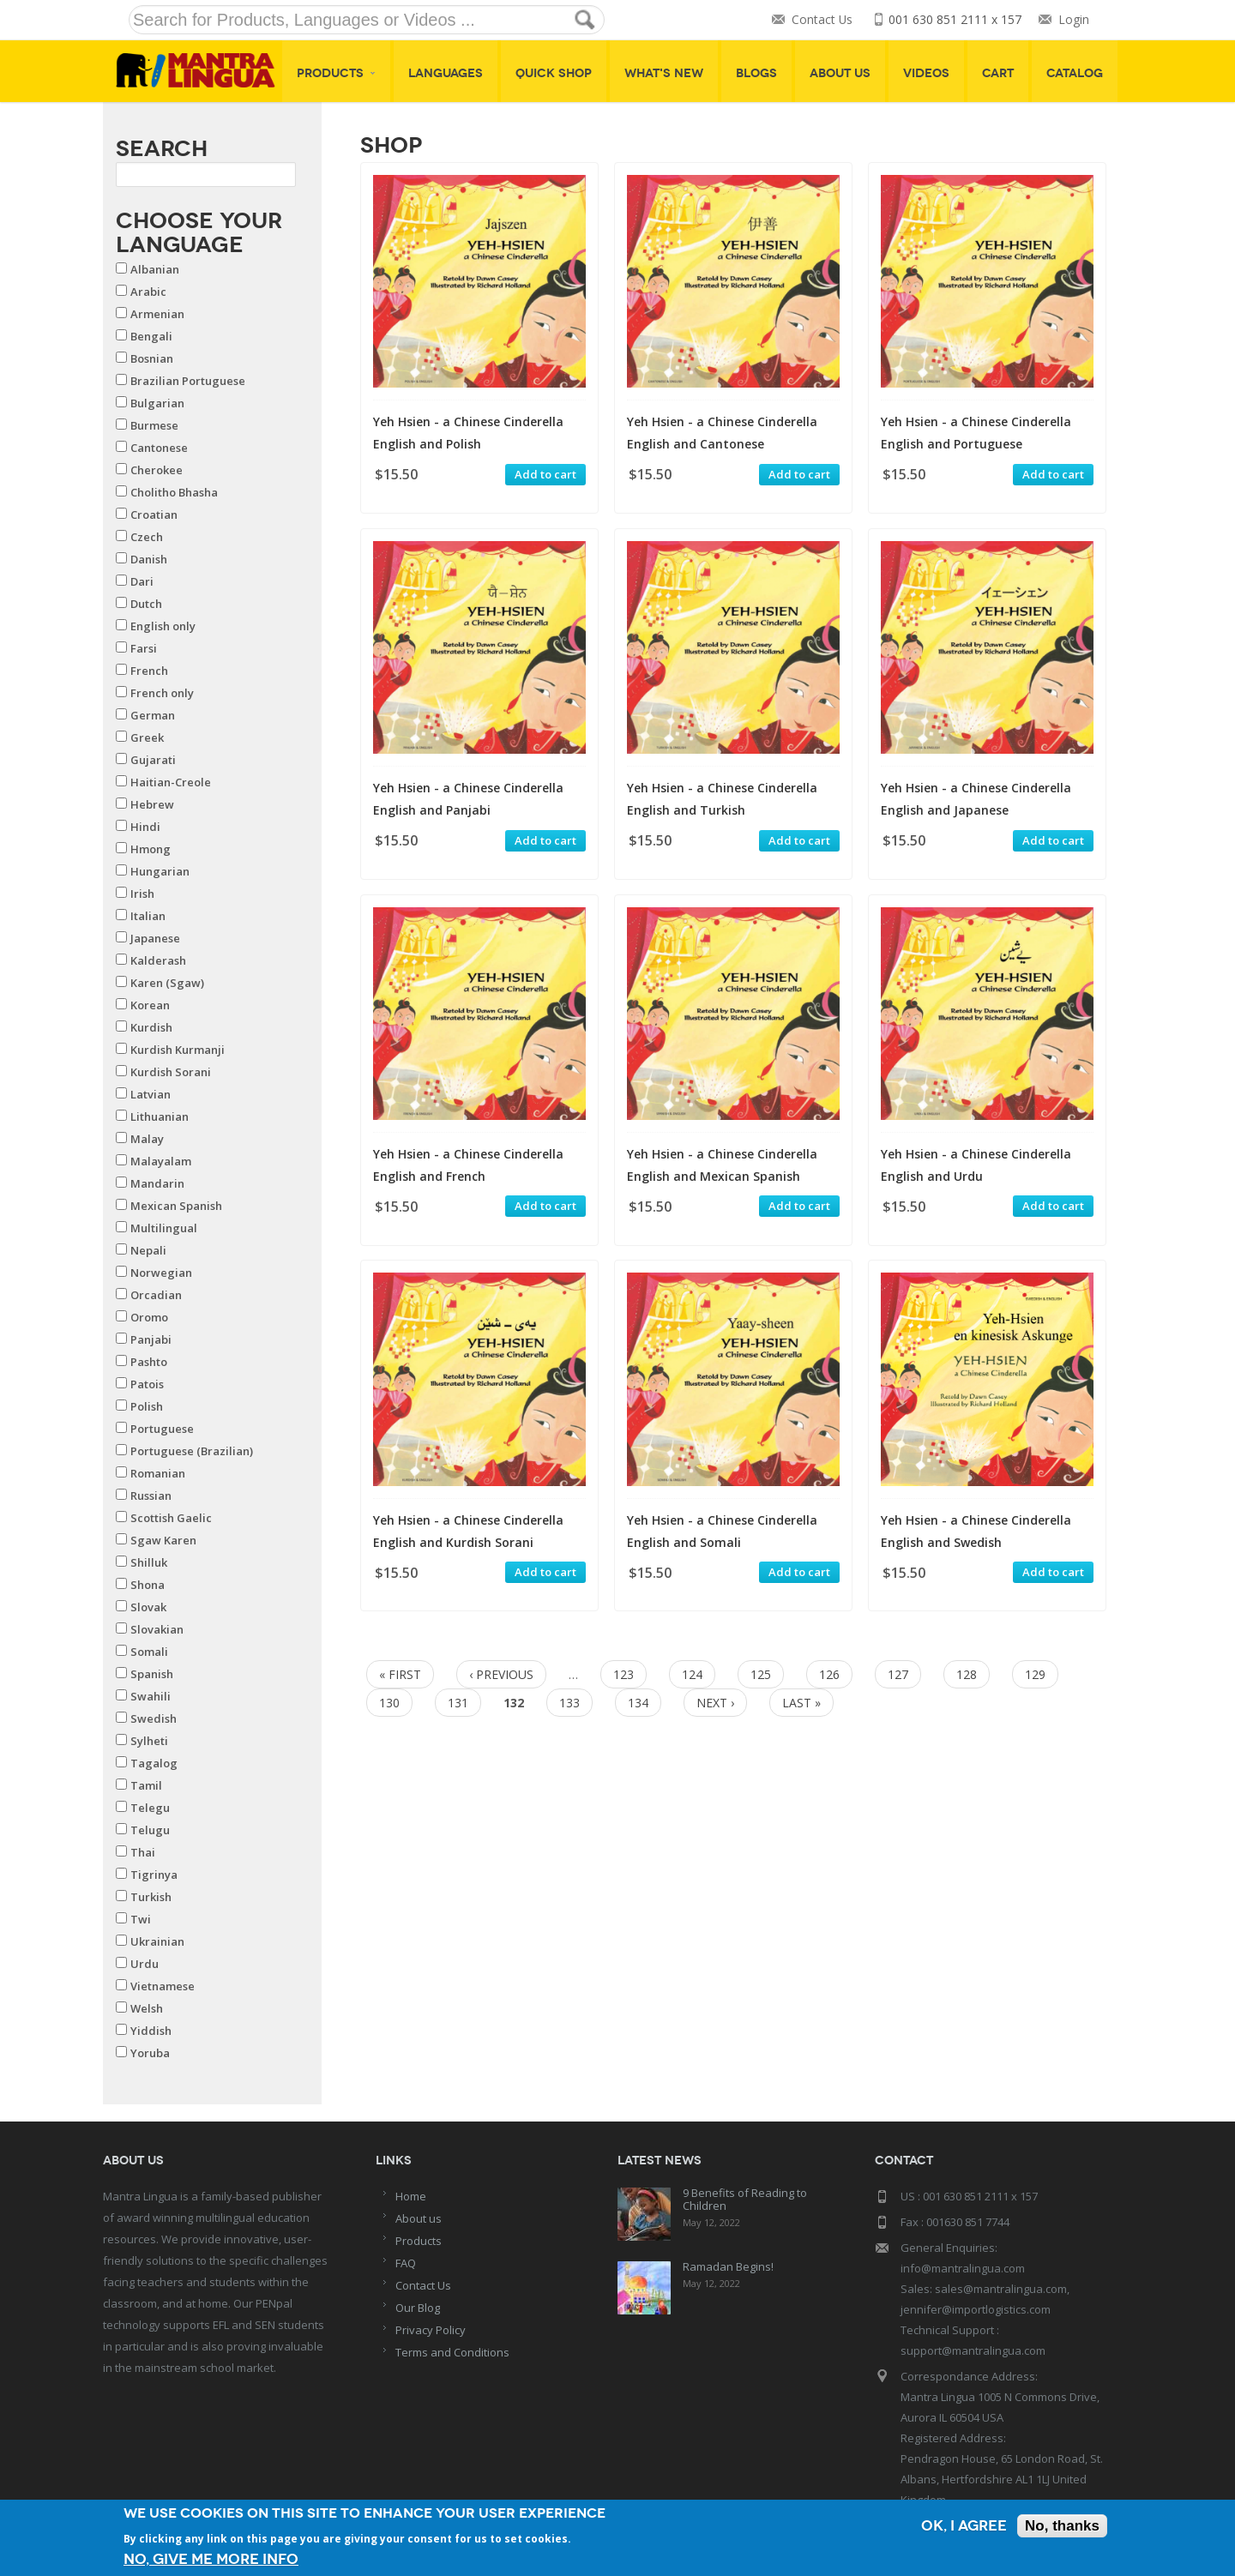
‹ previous (501, 1674)
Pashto (148, 1361)
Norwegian (161, 1272)
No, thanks (1062, 2526)
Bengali (151, 336)
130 (389, 1702)
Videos (926, 73)
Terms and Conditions (452, 2352)
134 (638, 1702)
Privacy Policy (430, 2330)
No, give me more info (211, 2559)
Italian (148, 916)
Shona (147, 1584)
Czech (146, 537)
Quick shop (553, 73)
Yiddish (151, 2030)
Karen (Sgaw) (167, 982)
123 (623, 1674)
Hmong (150, 849)
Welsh (146, 2008)
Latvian (150, 1094)
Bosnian (151, 358)
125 (760, 1674)
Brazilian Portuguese (187, 380)
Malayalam (160, 1161)
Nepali (148, 1250)
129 (1035, 1674)
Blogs (756, 73)
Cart (998, 73)
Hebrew (152, 804)
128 (966, 1674)
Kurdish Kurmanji (177, 1049)
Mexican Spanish (176, 1205)
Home (410, 2196)
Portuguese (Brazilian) (191, 1451)
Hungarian (160, 871)
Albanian (154, 269)
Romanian (157, 1473)
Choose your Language (199, 232)
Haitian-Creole (170, 782)
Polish (146, 1406)
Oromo (149, 1317)
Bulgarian (157, 403)
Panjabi (151, 1339)
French (149, 670)
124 (692, 1674)
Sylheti (149, 1740)
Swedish (153, 1718)
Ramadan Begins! (728, 2266)
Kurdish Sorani (170, 1072)
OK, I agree (964, 2526)
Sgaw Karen (163, 1540)
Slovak (148, 1607)
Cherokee (156, 470)
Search (162, 148)
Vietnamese (162, 1986)
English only (163, 626)
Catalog (1074, 73)
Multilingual (163, 1228)
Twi (140, 1919)
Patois (147, 1384)
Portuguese (162, 1428)
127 (898, 1674)
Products (336, 73)
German (152, 715)
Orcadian (156, 1295)
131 (458, 1702)
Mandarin (157, 1183)
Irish (142, 893)
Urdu (144, 1963)
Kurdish (151, 1027)
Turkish (151, 1897)
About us (418, 2218)
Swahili (150, 1696)
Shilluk (148, 1562)
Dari (142, 581)
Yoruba (150, 2053)
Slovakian (157, 1629)
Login (1073, 20)
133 (569, 1702)
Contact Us (821, 20)
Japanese (155, 938)
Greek (147, 737)
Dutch (146, 603)
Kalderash (158, 960)
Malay (147, 1139)
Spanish (151, 1674)
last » (801, 1702)
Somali (149, 1651)
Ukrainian (157, 1941)
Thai (142, 1852)
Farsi (143, 648)
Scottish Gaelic (171, 1518)
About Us (840, 73)
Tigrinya (154, 1874)
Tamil (146, 1785)
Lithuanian (159, 1116)
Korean (150, 1005)
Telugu (150, 1830)
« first (400, 1674)
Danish (148, 559)
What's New (663, 73)
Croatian (154, 514)
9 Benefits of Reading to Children (745, 2199)
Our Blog (417, 2307)
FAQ (405, 2263)
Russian (151, 1495)
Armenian (157, 314)
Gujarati (153, 759)
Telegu (150, 1807)
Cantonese (159, 447)
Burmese (154, 425)
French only (162, 693)
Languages (445, 73)
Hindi (145, 826)
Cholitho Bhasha (174, 492)
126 (829, 1674)
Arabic (148, 291)
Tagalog (154, 1763)
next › (715, 1702)
